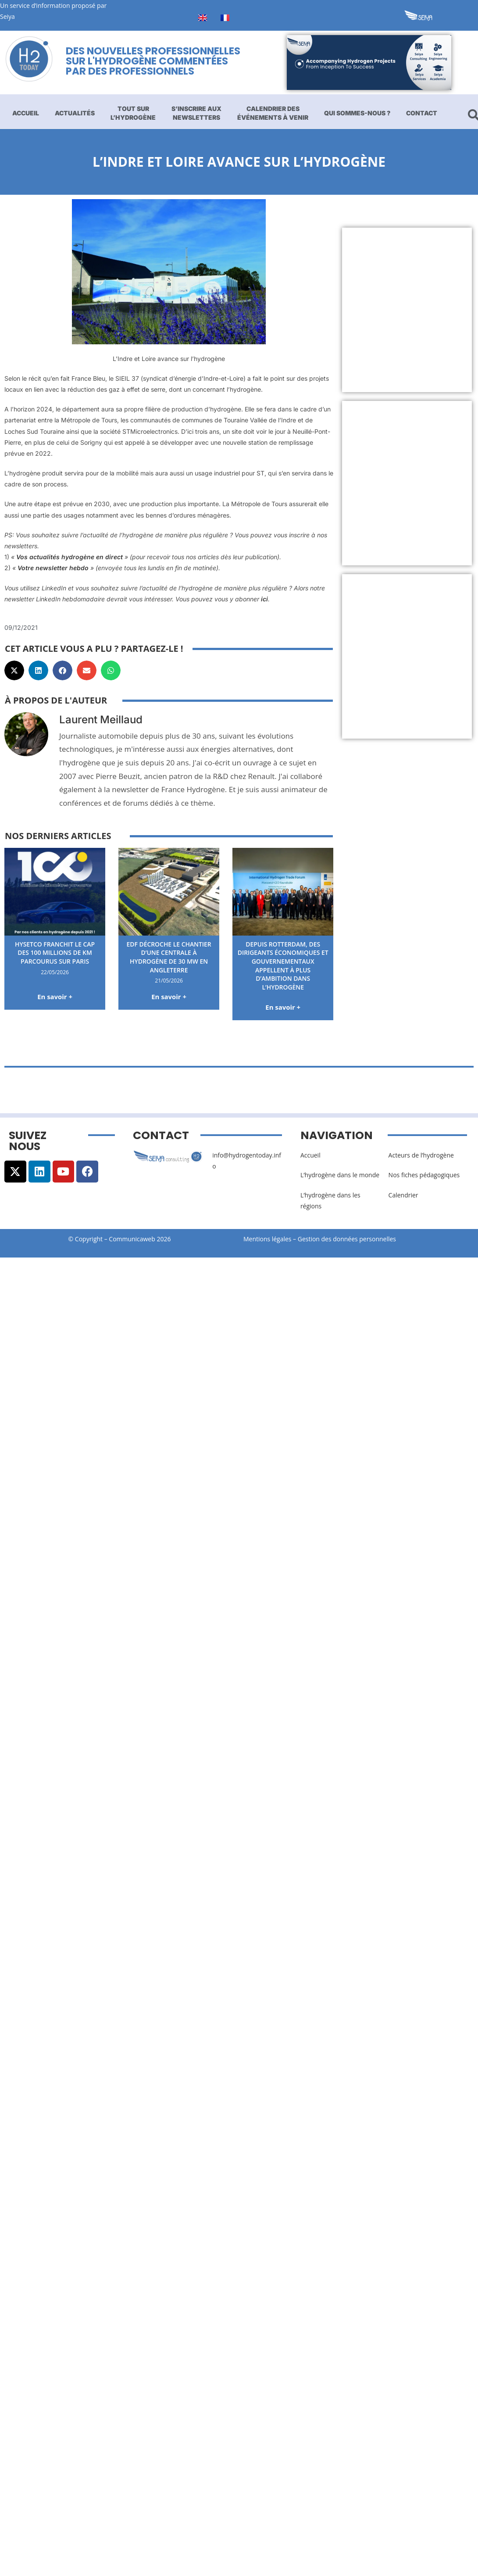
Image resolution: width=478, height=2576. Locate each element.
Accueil (25, 113)
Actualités (75, 113)
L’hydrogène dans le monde (339, 1175)
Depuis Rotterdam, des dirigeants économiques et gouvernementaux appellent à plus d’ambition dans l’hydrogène (282, 965)
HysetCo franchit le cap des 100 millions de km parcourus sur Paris (54, 952)
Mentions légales (267, 1239)
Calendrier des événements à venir (272, 113)
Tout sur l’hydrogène (133, 113)
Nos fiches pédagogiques (424, 1175)
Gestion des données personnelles (349, 1239)
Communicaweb (132, 1239)
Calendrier (403, 1195)
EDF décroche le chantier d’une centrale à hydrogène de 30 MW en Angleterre (169, 957)
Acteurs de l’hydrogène (421, 1155)
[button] (14, 670)
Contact (421, 113)
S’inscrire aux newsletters (196, 113)
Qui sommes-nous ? (357, 113)
